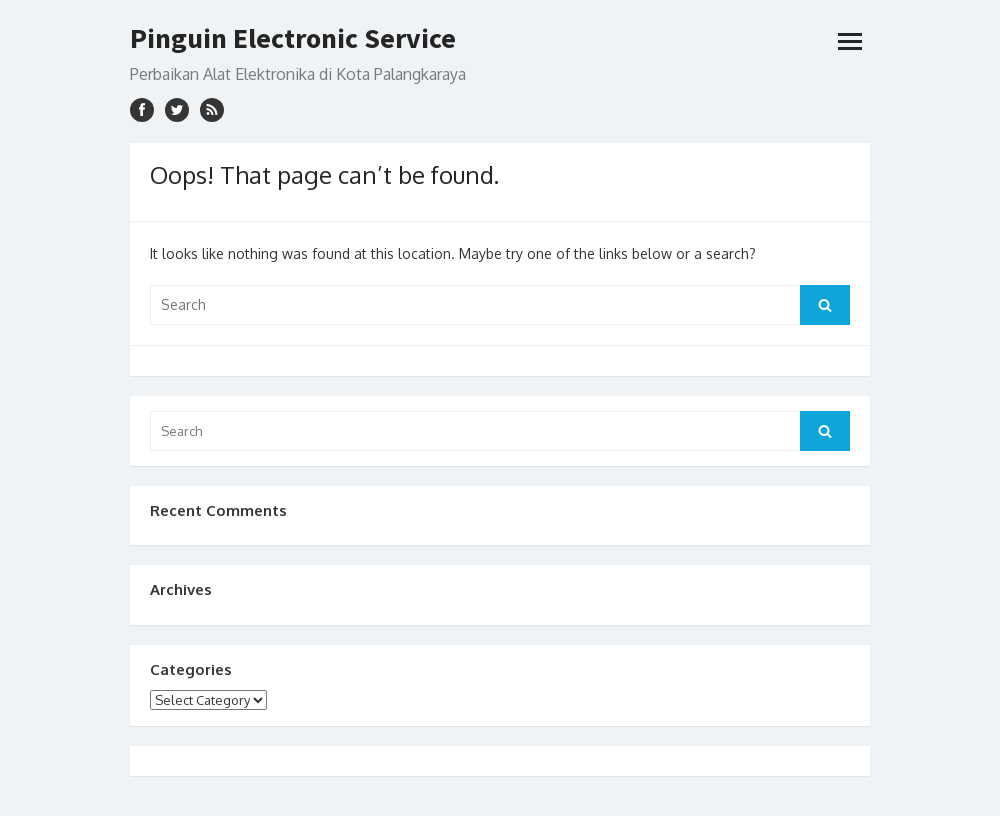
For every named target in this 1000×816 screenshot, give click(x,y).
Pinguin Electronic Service (293, 38)
